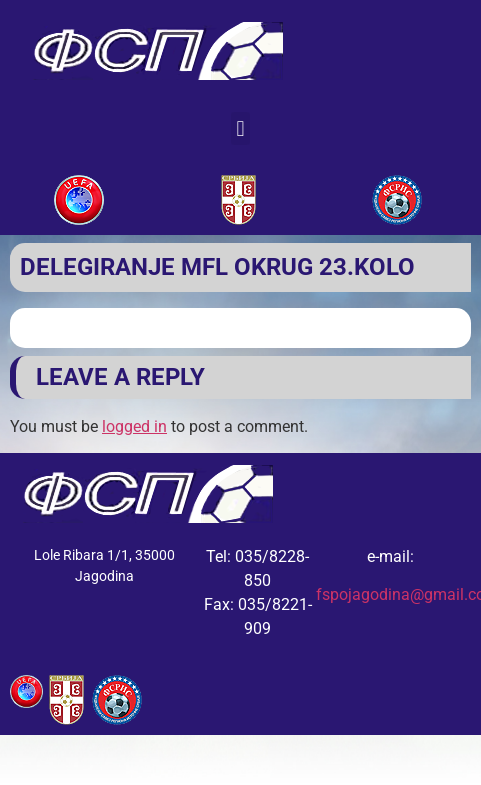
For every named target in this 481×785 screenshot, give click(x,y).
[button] (240, 128)
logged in (134, 426)
